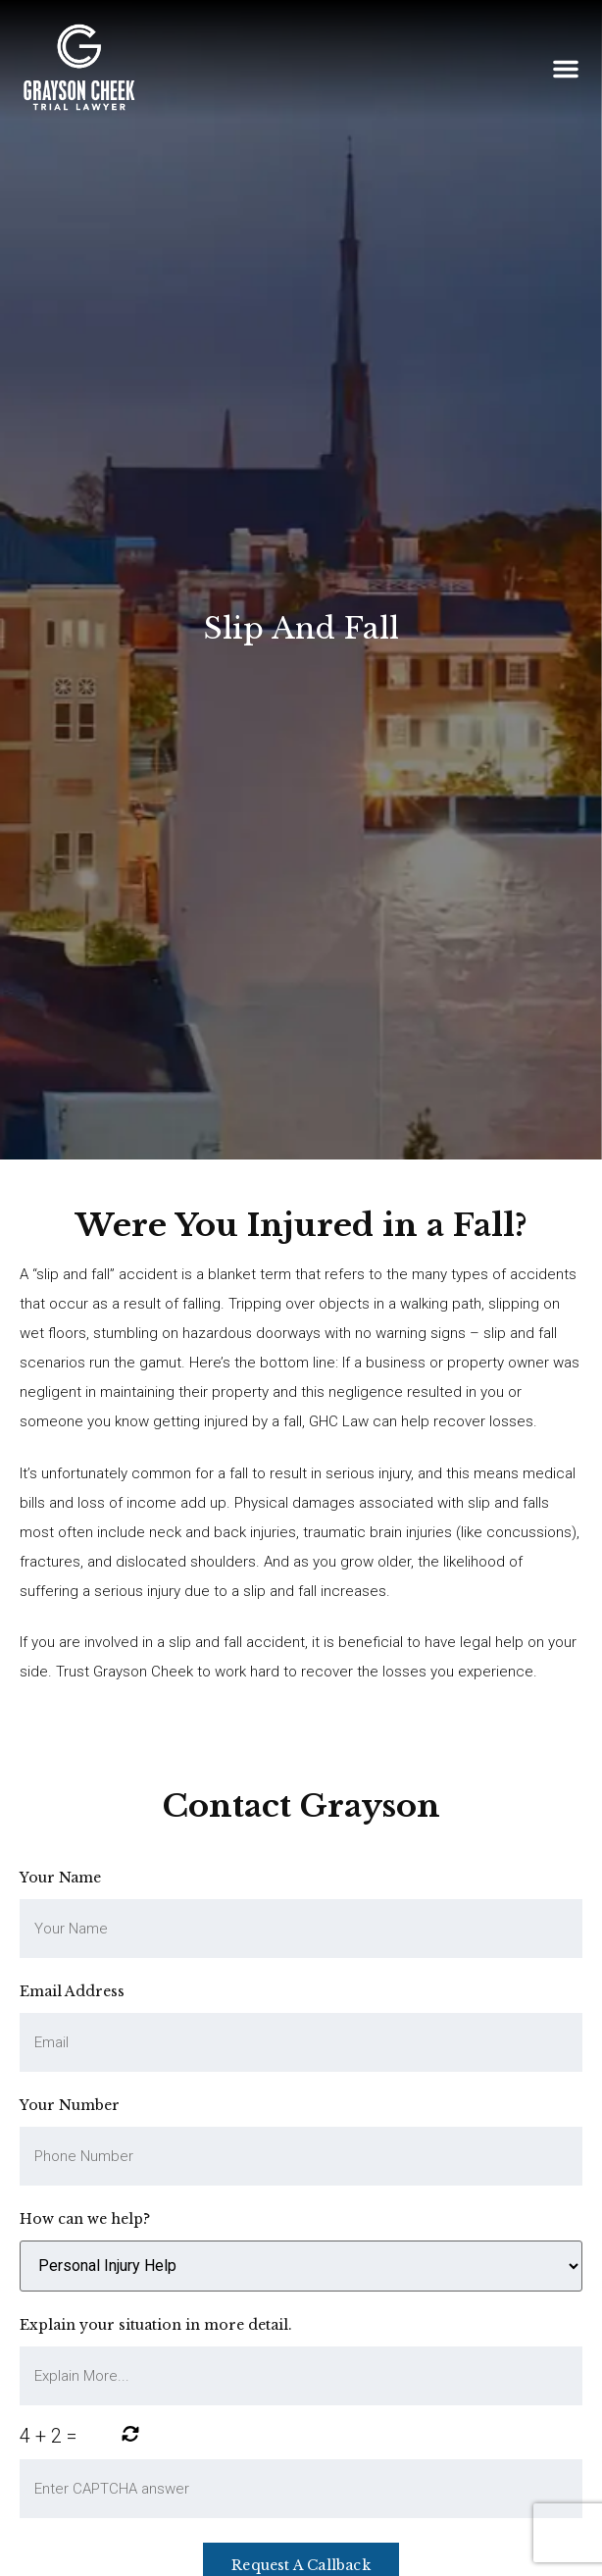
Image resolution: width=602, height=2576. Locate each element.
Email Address (72, 1991)
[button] (565, 68)
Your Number (70, 2105)
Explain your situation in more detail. (156, 2325)
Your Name (60, 1877)
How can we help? (85, 2219)
